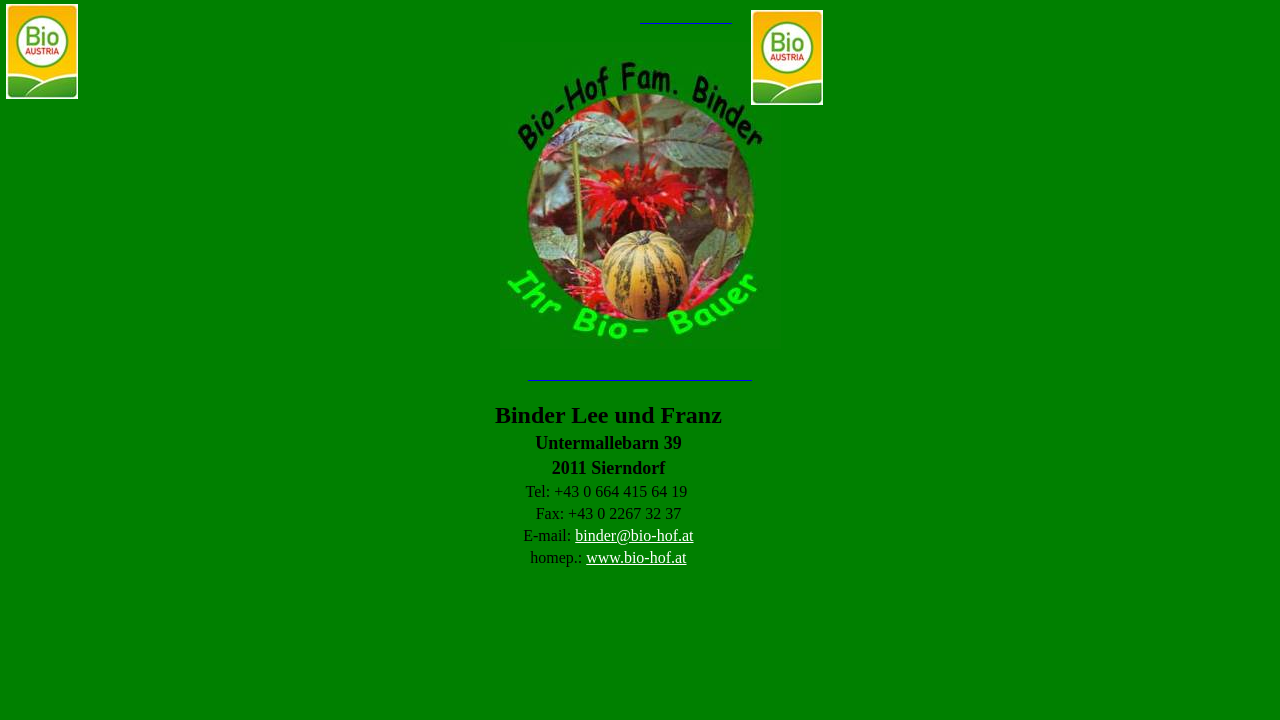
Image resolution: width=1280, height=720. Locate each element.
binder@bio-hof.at (634, 535)
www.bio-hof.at (636, 557)
